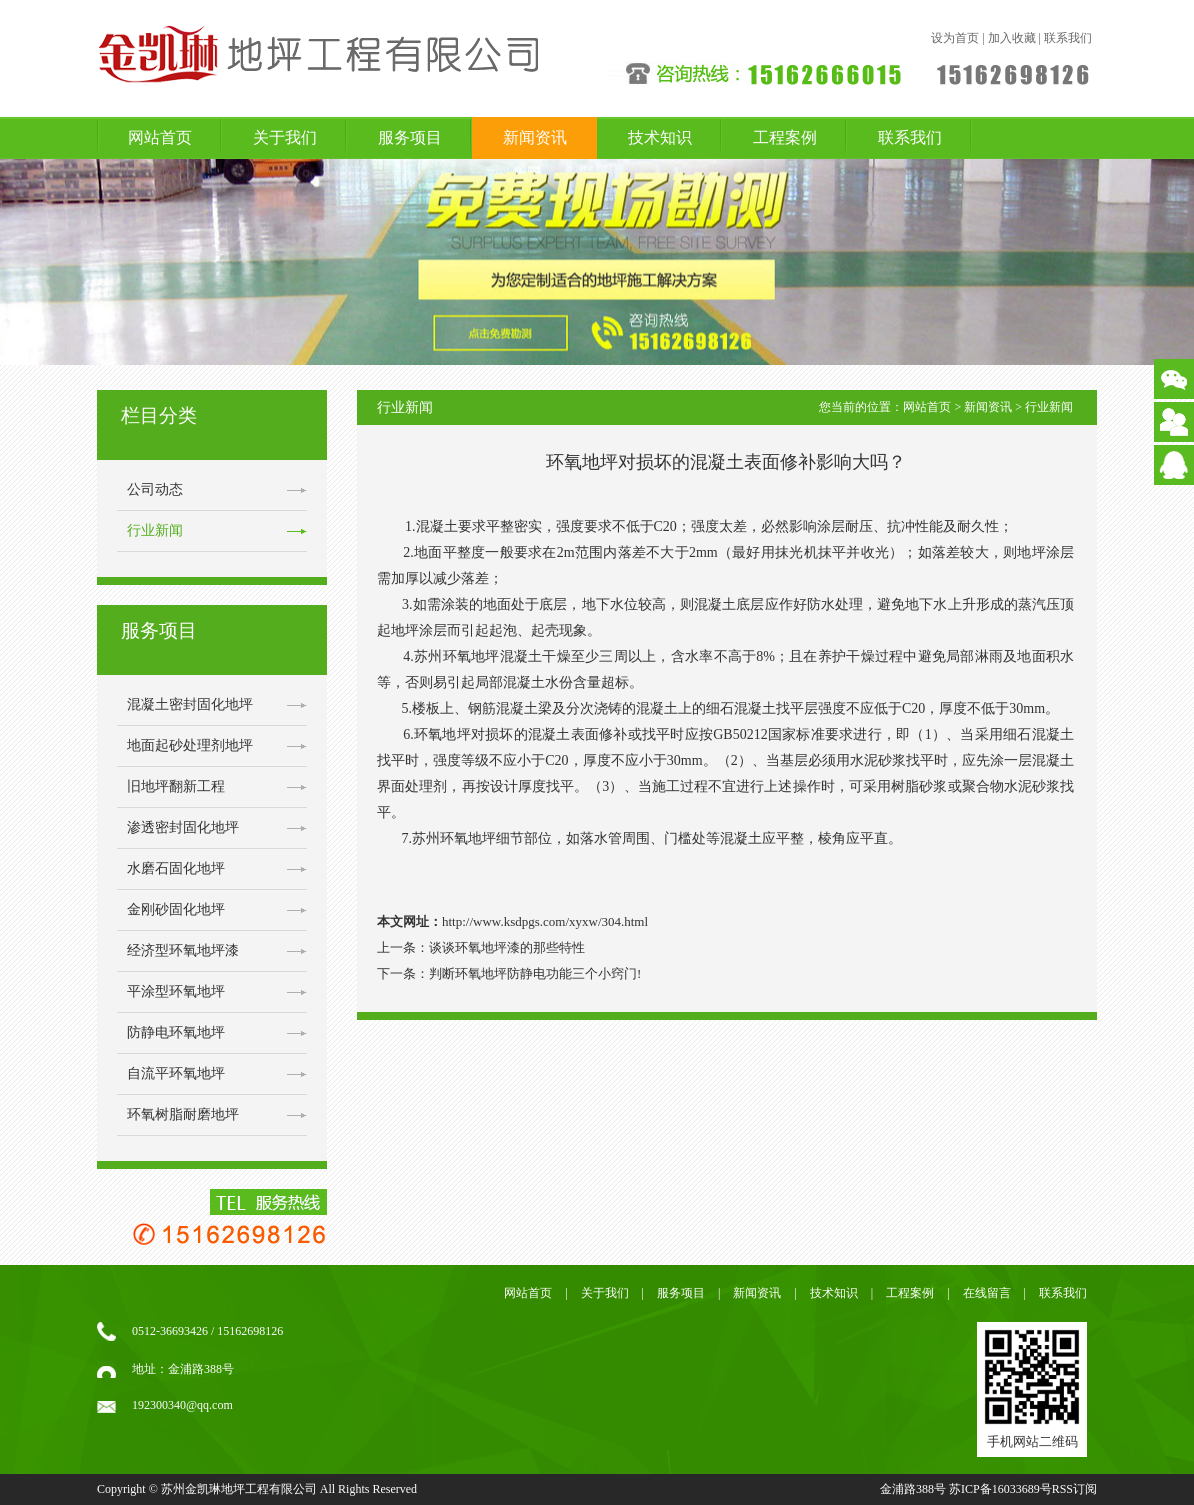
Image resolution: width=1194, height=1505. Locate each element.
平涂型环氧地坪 (176, 991)
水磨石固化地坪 (176, 868)
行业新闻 (155, 530)
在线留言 (987, 1293)
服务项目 (410, 137)
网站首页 (160, 137)
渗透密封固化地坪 (183, 827)
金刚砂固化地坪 (176, 909)
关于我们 (285, 137)
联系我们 (1068, 38)
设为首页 (955, 38)
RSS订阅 (1074, 1489)
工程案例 (785, 137)
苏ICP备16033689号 (1000, 1489)
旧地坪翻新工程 (176, 786)
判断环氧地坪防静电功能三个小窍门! (535, 973)
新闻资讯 (535, 137)
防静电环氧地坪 (176, 1032)
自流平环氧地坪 (176, 1073)
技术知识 (660, 137)
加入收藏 (1012, 38)
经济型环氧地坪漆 (183, 950)
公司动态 (155, 489)
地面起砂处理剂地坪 (190, 745)
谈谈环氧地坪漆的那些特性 (507, 947)
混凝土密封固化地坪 (190, 704)
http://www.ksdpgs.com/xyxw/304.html (545, 921)
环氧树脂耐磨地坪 (183, 1114)
